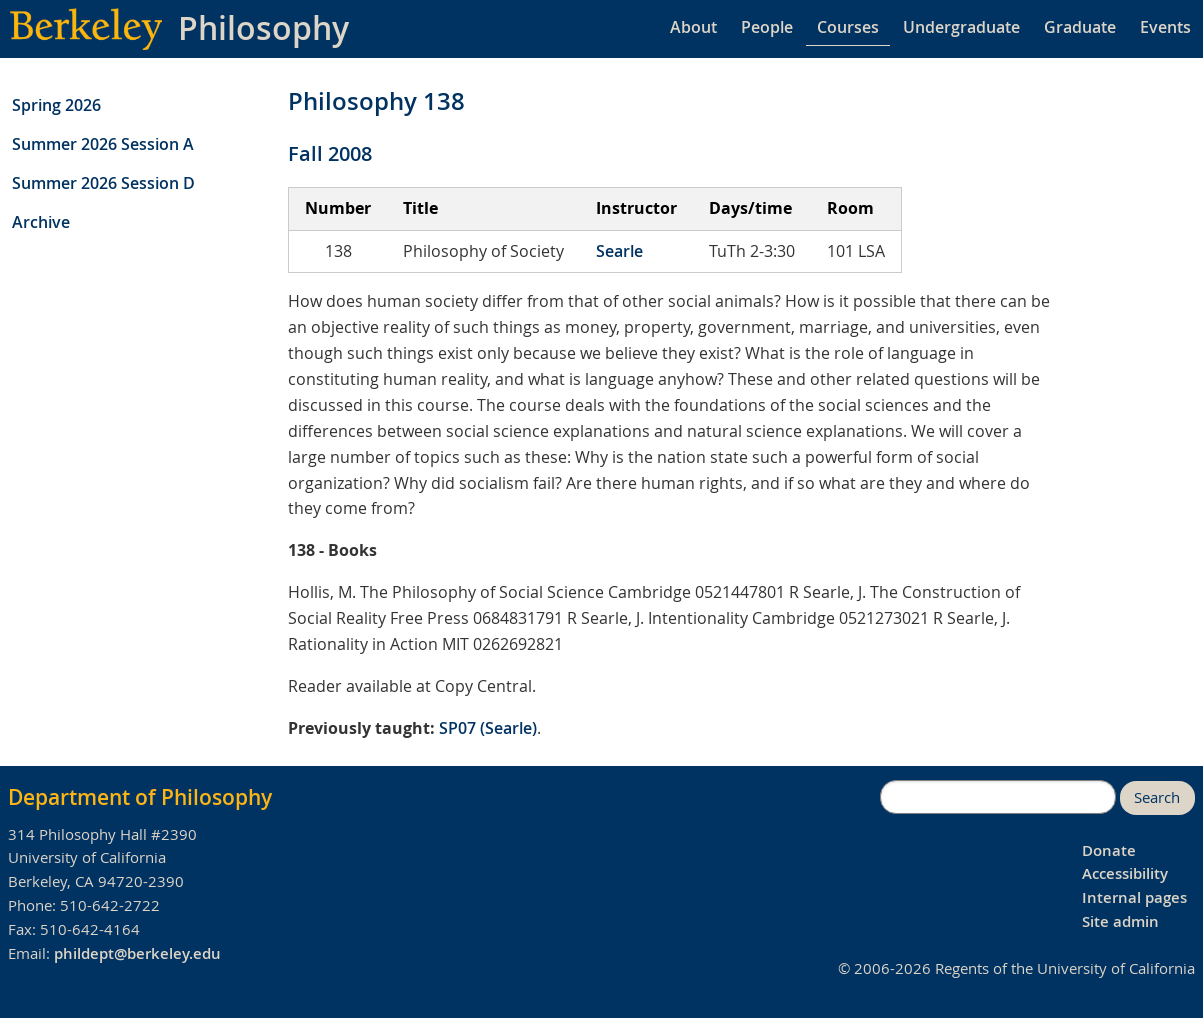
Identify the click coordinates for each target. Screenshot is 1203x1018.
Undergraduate (961, 27)
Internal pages (1134, 897)
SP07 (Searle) (488, 728)
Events (1165, 27)
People (767, 27)
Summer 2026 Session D (103, 183)
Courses (848, 27)
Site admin (1120, 921)
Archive (41, 222)
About (693, 27)
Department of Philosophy (140, 797)
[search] (998, 797)
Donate (1109, 850)
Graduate (1080, 27)
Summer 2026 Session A (103, 144)
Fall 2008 (330, 153)
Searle (619, 251)
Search (1157, 797)
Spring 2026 (56, 105)
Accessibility (1125, 873)
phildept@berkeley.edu (137, 953)
